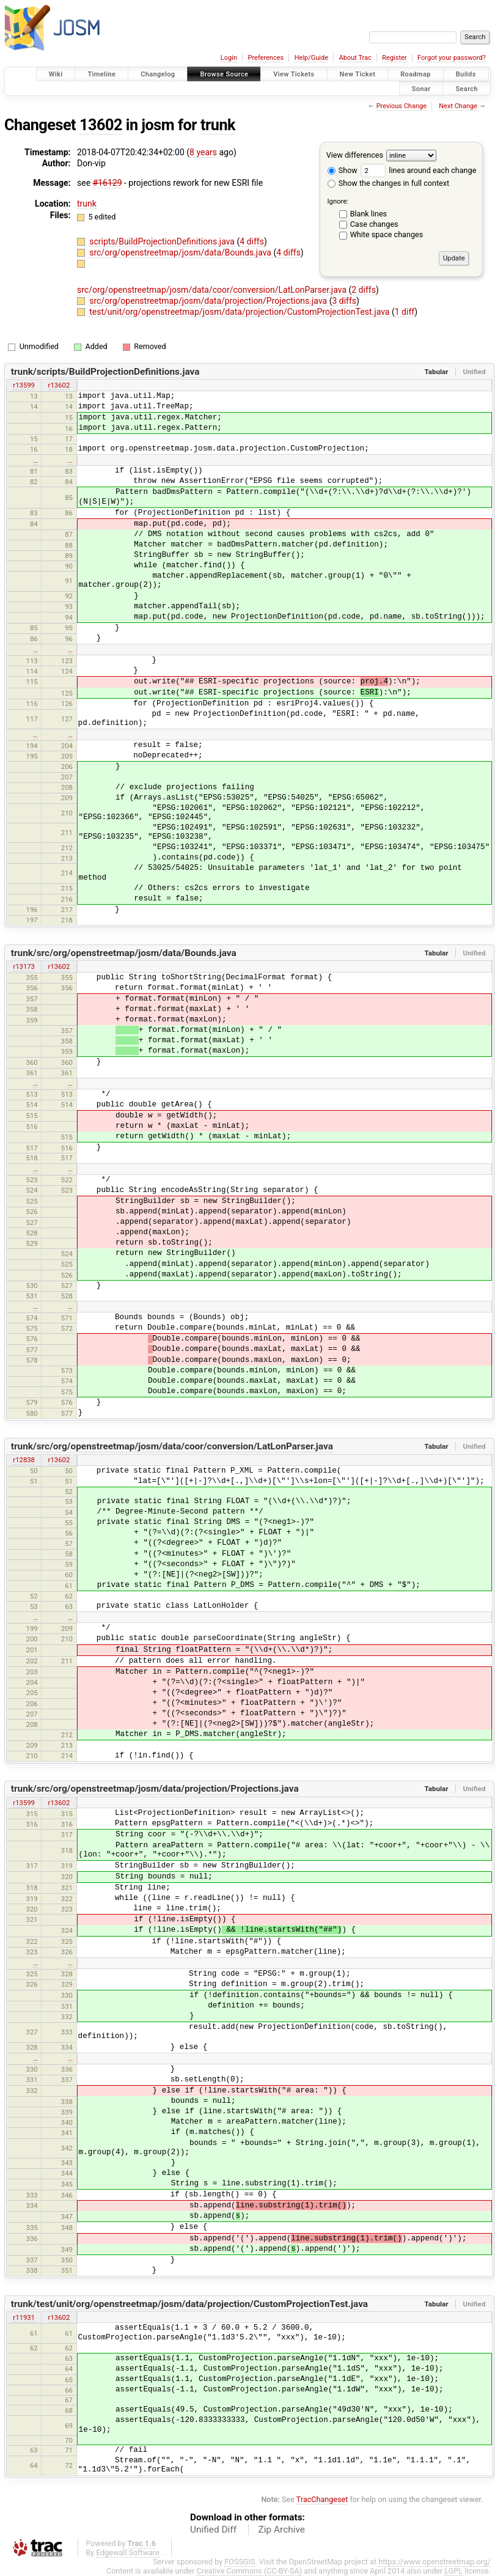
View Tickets (293, 74)
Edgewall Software (128, 2552)
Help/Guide (311, 58)
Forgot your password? (451, 58)
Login (229, 58)
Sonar (421, 88)
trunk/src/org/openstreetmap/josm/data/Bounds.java (124, 953)
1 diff (405, 312)
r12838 (24, 1459)
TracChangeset (322, 2499)
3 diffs (344, 301)
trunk (217, 125)
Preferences (266, 58)
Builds (466, 74)
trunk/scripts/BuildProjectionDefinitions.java (105, 371)
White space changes (387, 234)
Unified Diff (213, 2529)
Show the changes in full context (388, 183)
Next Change (458, 106)
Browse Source (224, 74)
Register (394, 58)
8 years (203, 152)
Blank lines (368, 213)
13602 (100, 125)
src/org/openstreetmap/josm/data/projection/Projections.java (209, 301)
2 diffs (363, 290)
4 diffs (252, 241)
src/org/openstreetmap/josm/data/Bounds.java (181, 252)
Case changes (374, 224)
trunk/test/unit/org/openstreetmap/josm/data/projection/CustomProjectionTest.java (189, 2303)
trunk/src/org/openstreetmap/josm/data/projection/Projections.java (155, 1788)
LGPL (453, 2570)
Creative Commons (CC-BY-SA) (249, 2570)
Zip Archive (281, 2529)
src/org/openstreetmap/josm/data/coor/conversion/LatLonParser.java (212, 290)
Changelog (158, 74)
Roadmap (415, 74)
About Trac (355, 58)
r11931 (24, 2317)
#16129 (107, 183)
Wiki (56, 74)
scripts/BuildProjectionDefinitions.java (163, 241)
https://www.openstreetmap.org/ (434, 2561)
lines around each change (418, 170)
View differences (354, 155)
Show (343, 170)
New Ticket (358, 74)
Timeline (101, 74)
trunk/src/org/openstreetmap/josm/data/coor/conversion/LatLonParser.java (172, 1446)
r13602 (59, 385)
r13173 (24, 966)
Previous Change (401, 106)
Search (466, 88)
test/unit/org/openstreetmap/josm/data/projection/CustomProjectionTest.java (240, 312)
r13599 (24, 385)
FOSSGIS (239, 2561)
